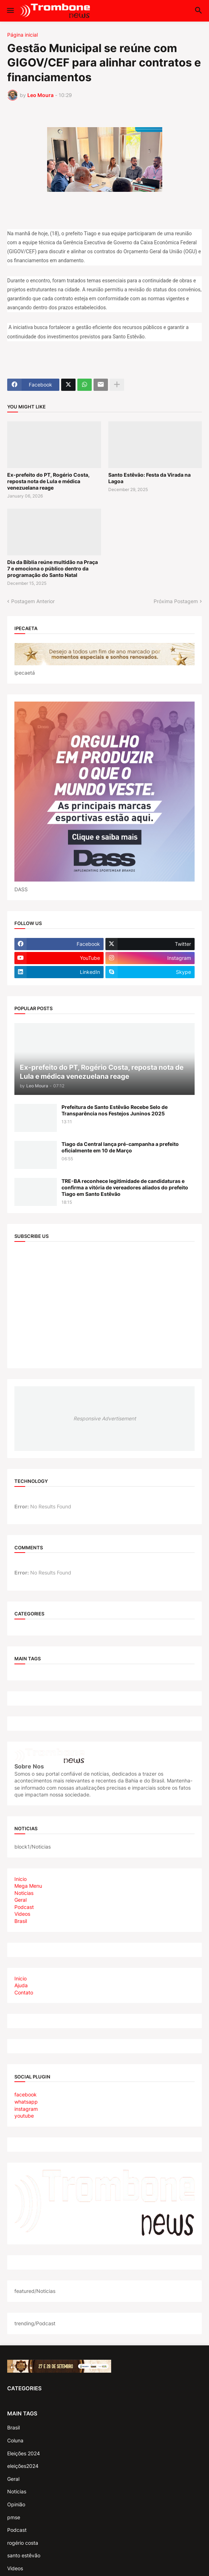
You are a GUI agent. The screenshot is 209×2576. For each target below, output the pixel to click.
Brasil (20, 1921)
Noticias (23, 1893)
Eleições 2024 (23, 2453)
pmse (13, 2517)
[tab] (104, 1879)
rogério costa (22, 2543)
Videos (22, 1914)
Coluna (15, 2440)
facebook (25, 2094)
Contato (23, 1992)
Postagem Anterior (33, 601)
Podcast (24, 1907)
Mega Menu (28, 1886)
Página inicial (22, 34)
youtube (24, 2116)
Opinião (16, 2504)
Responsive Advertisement (104, 1418)
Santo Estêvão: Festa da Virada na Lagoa (149, 478)
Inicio (20, 1879)
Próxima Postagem (176, 601)
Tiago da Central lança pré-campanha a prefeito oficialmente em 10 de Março (120, 1147)
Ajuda (21, 1985)
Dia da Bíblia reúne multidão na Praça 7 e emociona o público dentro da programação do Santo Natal (52, 568)
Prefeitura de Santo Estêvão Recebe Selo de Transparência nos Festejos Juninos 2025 (115, 1110)
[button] (10, 11)
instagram (26, 2109)
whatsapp (26, 2102)
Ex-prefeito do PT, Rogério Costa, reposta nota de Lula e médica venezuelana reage (48, 481)
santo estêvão (23, 2555)
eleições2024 (22, 2466)
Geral (20, 1900)
